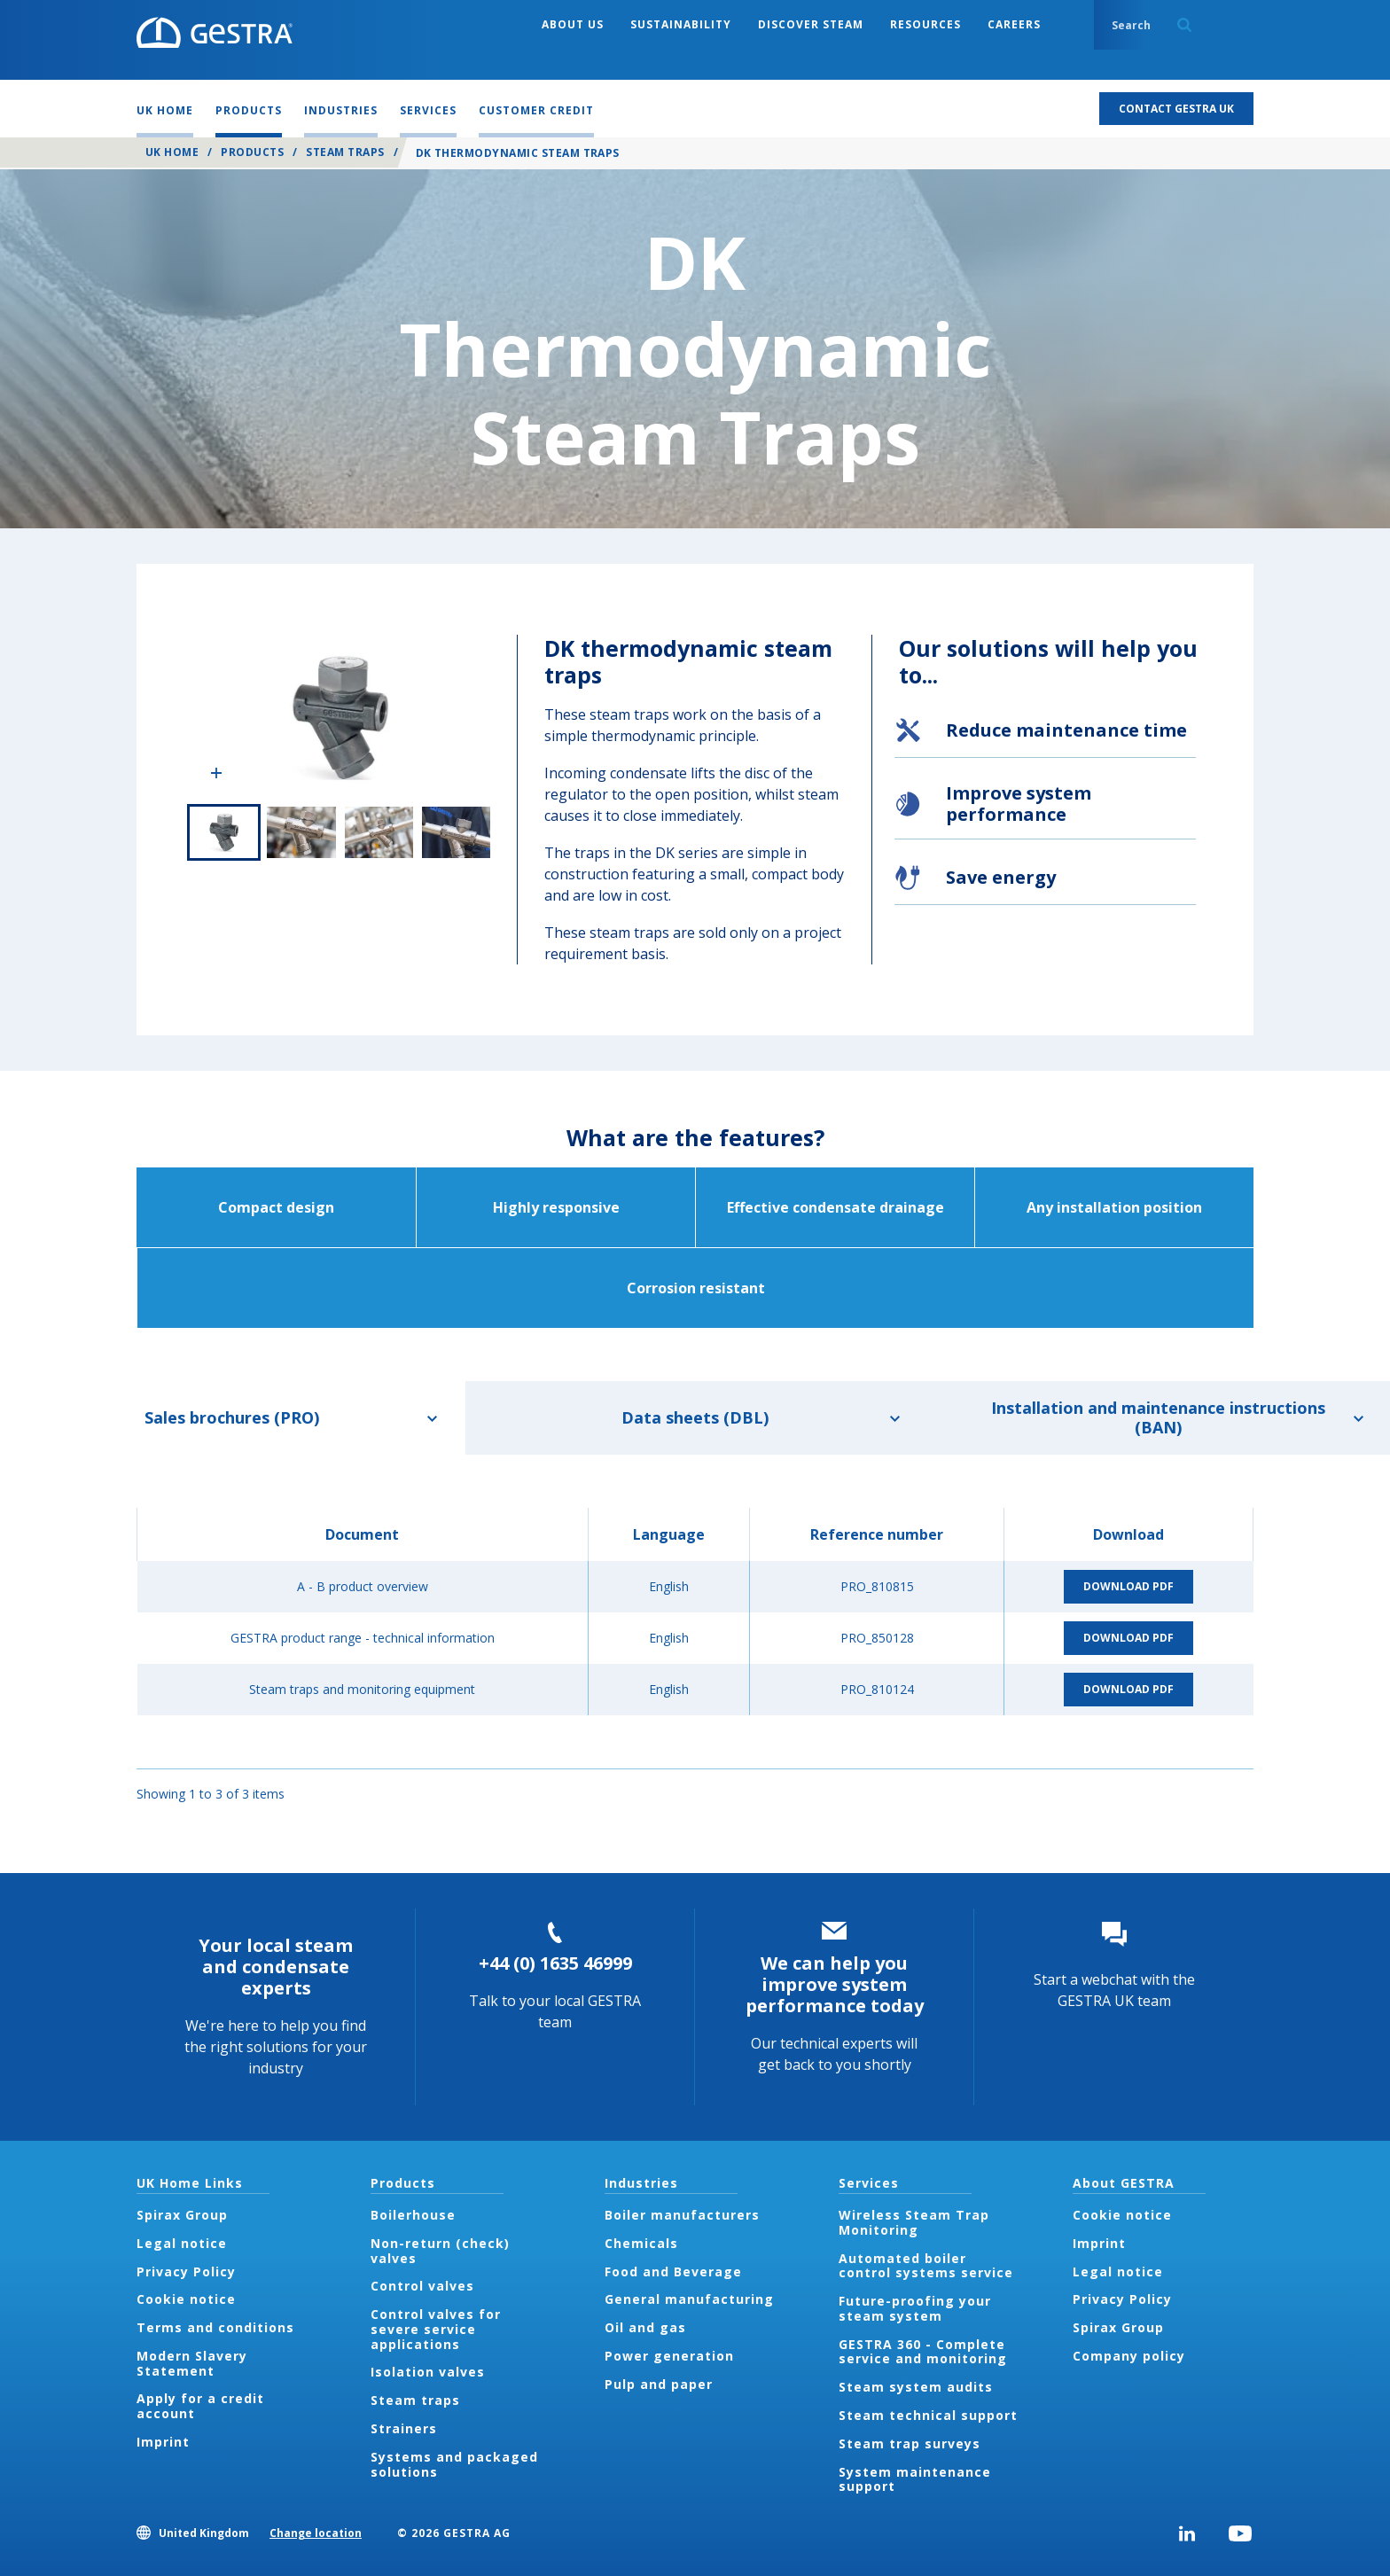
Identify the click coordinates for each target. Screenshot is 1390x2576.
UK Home (172, 152)
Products (252, 152)
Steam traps (345, 152)
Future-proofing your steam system (915, 2308)
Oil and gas (645, 2327)
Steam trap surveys (909, 2443)
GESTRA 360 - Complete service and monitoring (923, 2352)
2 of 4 (301, 832)
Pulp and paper (659, 2384)
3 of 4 (379, 832)
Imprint (163, 2441)
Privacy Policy (186, 2271)
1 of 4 (224, 832)
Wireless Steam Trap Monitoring (914, 2222)
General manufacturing (689, 2299)
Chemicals (641, 2243)
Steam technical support (928, 2415)
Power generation (669, 2355)
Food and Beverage (673, 2271)
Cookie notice (186, 2299)
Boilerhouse (413, 2214)
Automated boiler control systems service (926, 2266)
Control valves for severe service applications (436, 2329)
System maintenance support (915, 2479)
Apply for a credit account (200, 2406)
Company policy (1129, 2355)
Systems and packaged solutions (454, 2464)
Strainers (404, 2428)
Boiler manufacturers (682, 2214)
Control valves (422, 2285)
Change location (315, 2533)
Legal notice (182, 2243)
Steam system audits (916, 2386)
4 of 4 (456, 832)
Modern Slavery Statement (192, 2363)
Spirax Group (182, 2214)
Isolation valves (428, 2371)
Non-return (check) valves (440, 2251)
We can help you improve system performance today (835, 1984)
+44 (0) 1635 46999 (555, 1963)
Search (1184, 25)
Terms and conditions (215, 2327)
